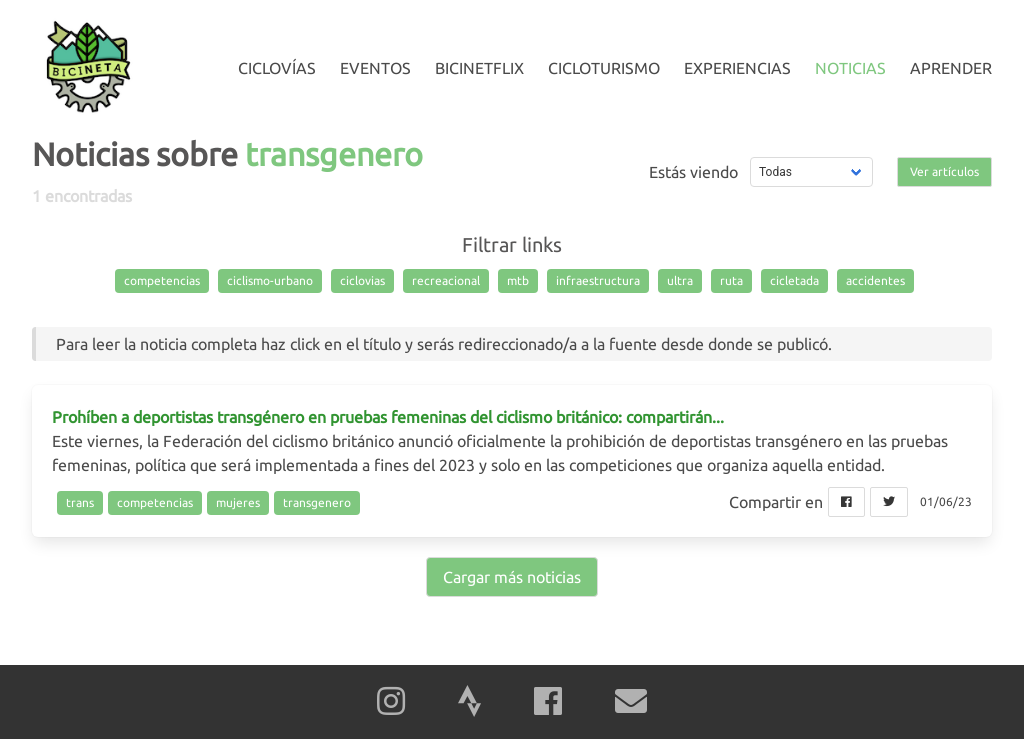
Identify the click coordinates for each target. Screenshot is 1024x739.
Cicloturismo (604, 68)
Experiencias (737, 68)
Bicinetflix (479, 68)
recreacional (446, 280)
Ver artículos (944, 171)
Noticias (850, 68)
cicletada (794, 280)
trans (80, 502)
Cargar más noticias (512, 577)
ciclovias (362, 280)
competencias (162, 280)
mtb (518, 280)
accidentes (875, 280)
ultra (680, 280)
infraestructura (598, 280)
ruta (731, 280)
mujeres (238, 502)
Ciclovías (277, 68)
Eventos (375, 68)
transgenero (317, 502)
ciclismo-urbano (270, 280)
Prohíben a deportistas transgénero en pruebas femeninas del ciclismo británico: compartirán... (388, 417)
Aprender (951, 68)
